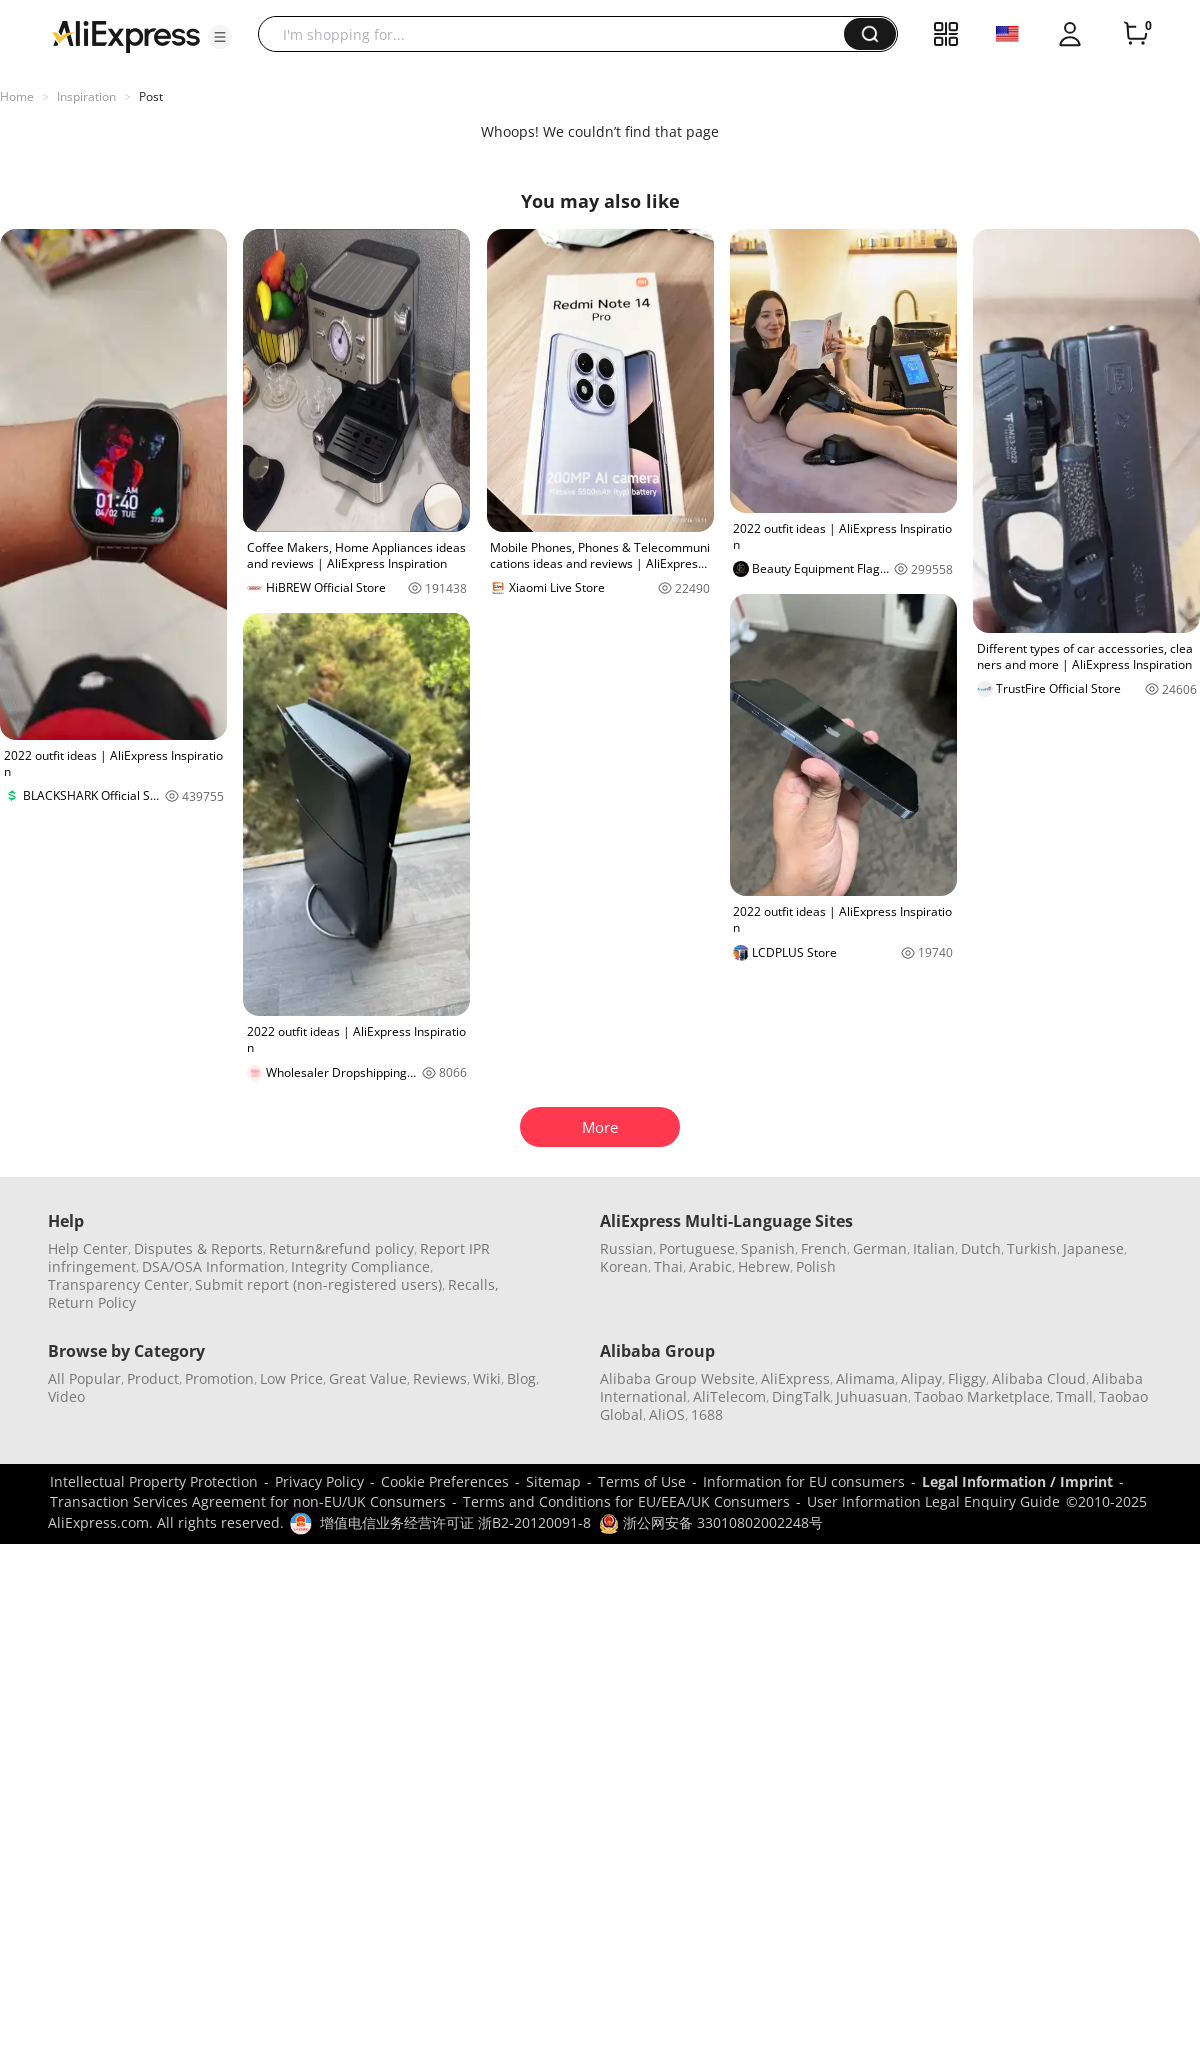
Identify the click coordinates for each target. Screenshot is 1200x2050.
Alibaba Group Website (677, 1378)
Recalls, (473, 1284)
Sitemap (553, 1481)
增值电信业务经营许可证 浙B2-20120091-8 (455, 1522)
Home (17, 96)
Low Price (291, 1378)
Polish (816, 1266)
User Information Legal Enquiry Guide (933, 1501)
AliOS (667, 1414)
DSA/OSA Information (213, 1266)
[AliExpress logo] (126, 35)
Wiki (487, 1378)
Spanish (768, 1248)
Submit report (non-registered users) (318, 1284)
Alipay (921, 1378)
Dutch (981, 1248)
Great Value (368, 1378)
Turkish (1032, 1248)
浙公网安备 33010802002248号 (711, 1522)
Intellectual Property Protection (154, 1481)
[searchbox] (558, 34)
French (824, 1248)
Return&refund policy (341, 1248)
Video (66, 1396)
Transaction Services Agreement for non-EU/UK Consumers (248, 1501)
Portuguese (697, 1248)
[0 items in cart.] (1136, 34)
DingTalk (801, 1396)
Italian (934, 1248)
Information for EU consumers (804, 1481)
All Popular (84, 1378)
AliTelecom (729, 1396)
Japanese (1093, 1248)
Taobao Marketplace (982, 1396)
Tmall (1074, 1396)
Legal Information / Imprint (1017, 1481)
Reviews (440, 1378)
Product (153, 1378)
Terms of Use (642, 1481)
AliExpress (795, 1378)
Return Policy (92, 1302)
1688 (707, 1414)
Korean (624, 1266)
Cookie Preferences (445, 1481)
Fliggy (967, 1378)
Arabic (710, 1266)
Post (151, 96)
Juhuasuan (872, 1396)
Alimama (865, 1378)
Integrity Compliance (360, 1266)
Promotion (219, 1378)
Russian (626, 1248)
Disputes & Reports (198, 1248)
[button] (220, 37)
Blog (521, 1378)
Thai (668, 1266)
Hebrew (764, 1266)
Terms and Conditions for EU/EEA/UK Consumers (626, 1501)
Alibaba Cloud (1039, 1378)
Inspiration (86, 96)
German (880, 1248)
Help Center (88, 1248)
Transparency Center (118, 1284)
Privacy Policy (319, 1481)
